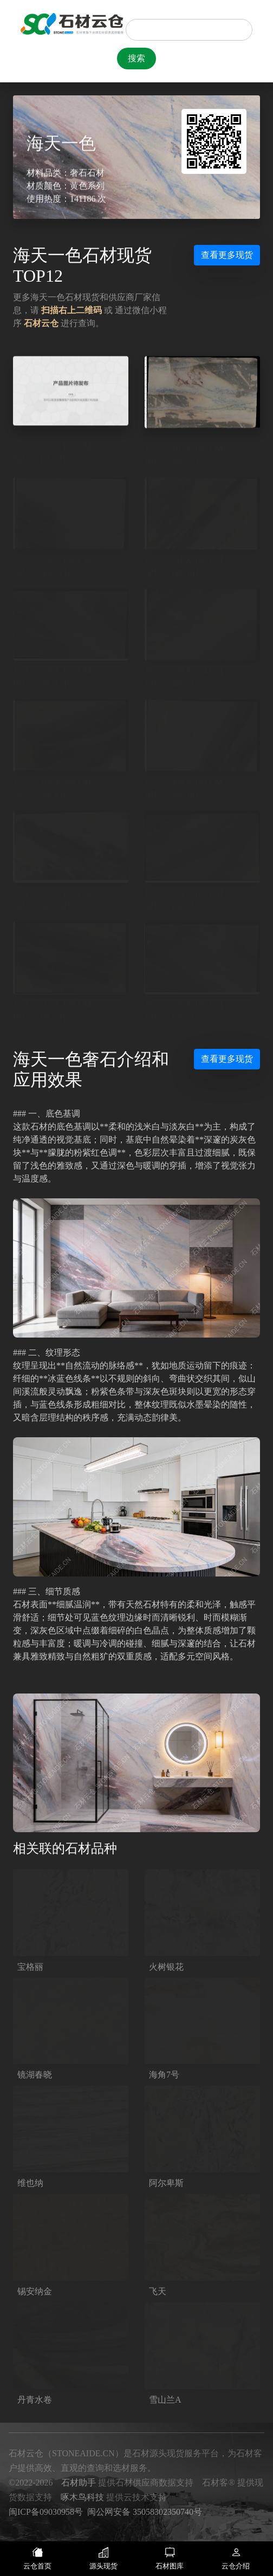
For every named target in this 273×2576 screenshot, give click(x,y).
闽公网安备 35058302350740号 (144, 2511)
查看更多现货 (227, 254)
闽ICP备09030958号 (46, 2511)
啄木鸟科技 (82, 2497)
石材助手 (78, 2482)
